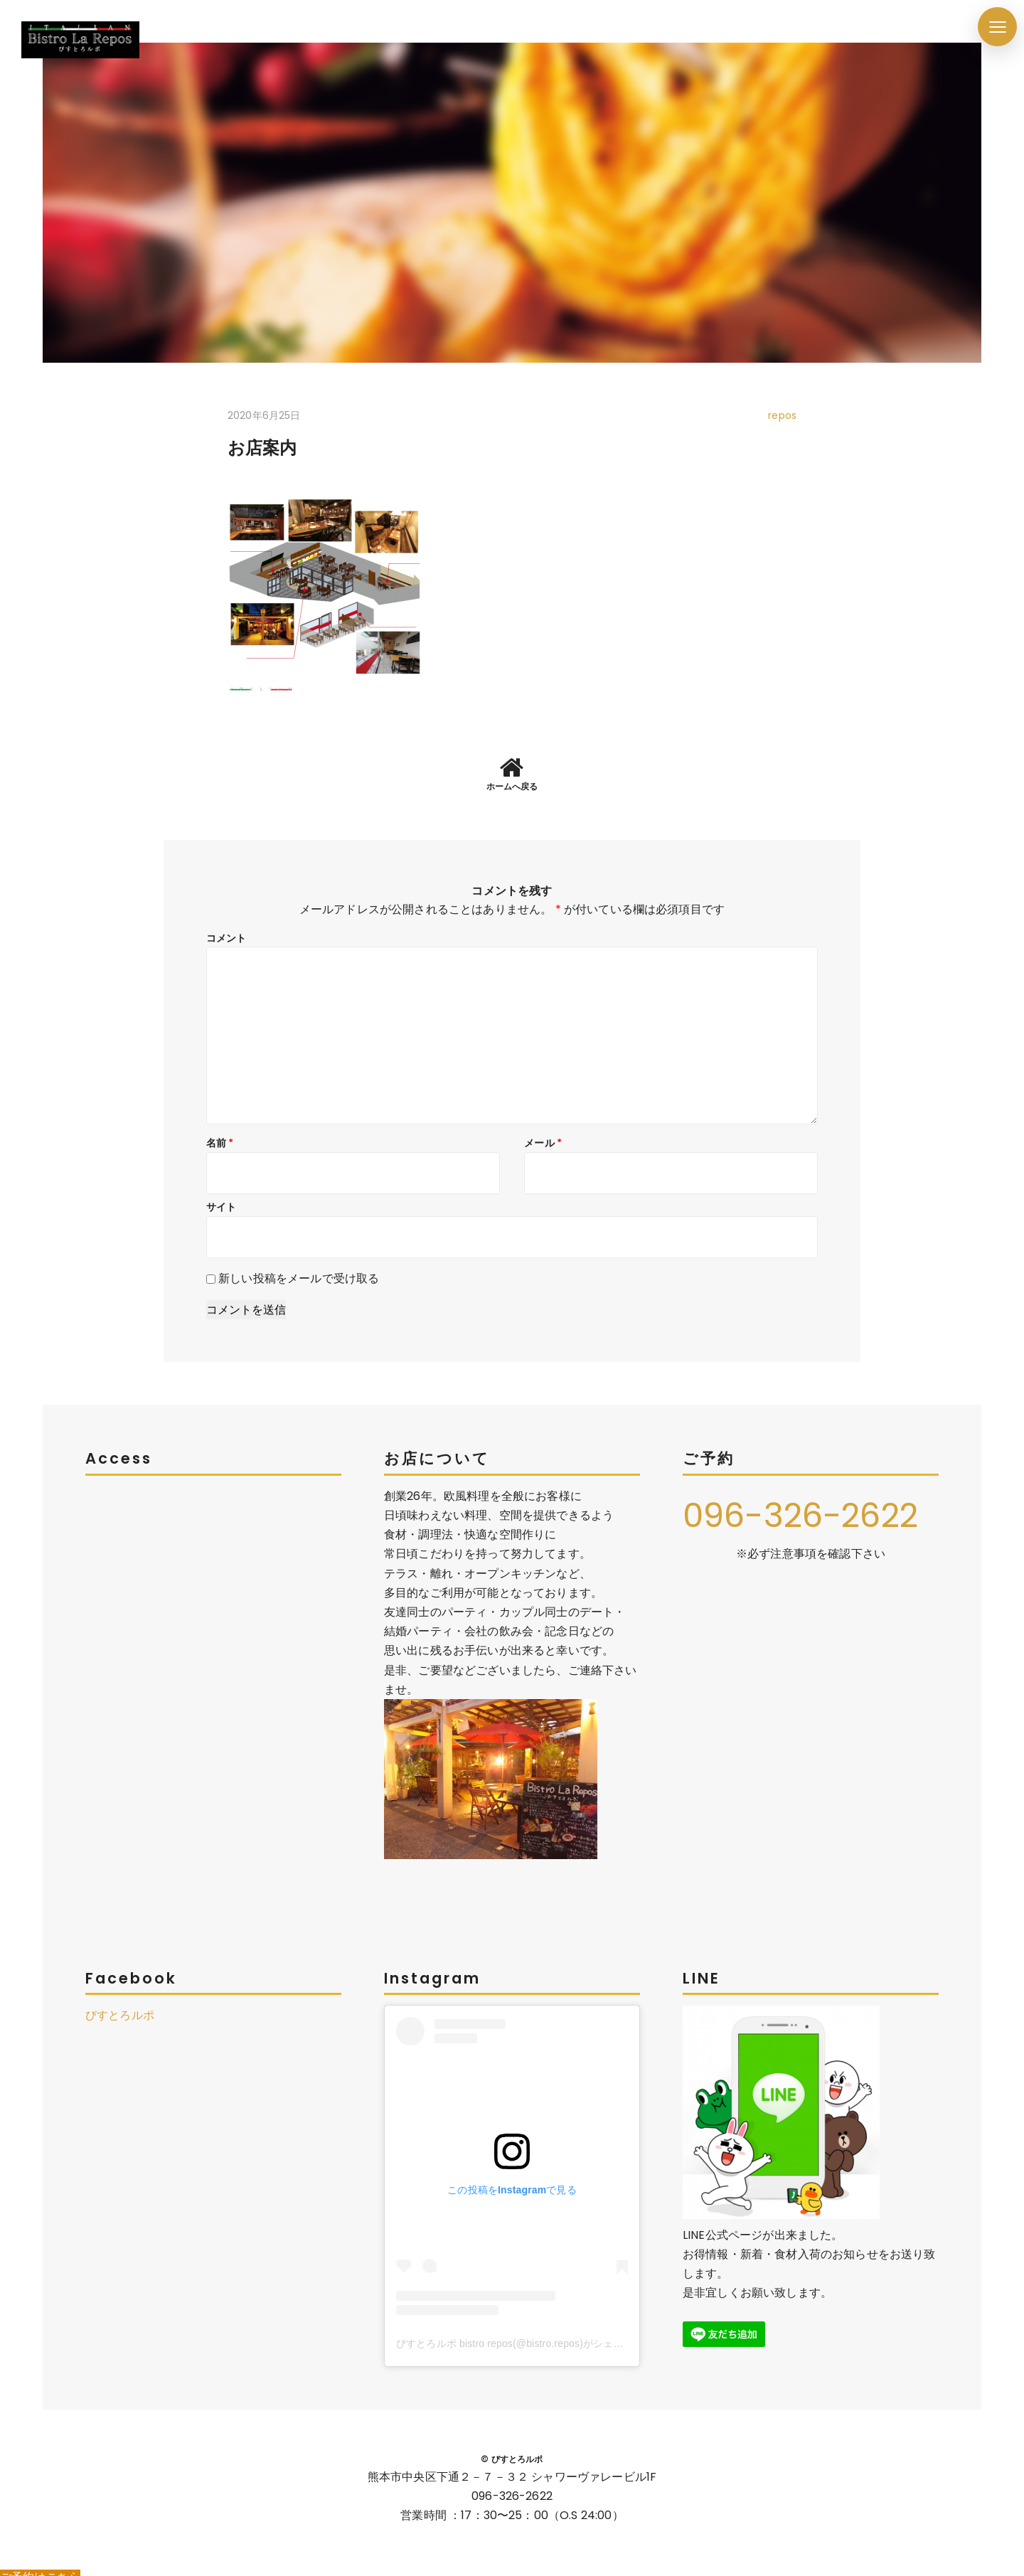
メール (543, 1131)
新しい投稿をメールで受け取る (298, 1267)
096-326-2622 (804, 1504)
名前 (220, 1131)
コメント (226, 927)
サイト (221, 1195)
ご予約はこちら (40, 2566)
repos (782, 415)
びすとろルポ (119, 2004)
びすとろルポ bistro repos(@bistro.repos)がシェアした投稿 (529, 2332)
